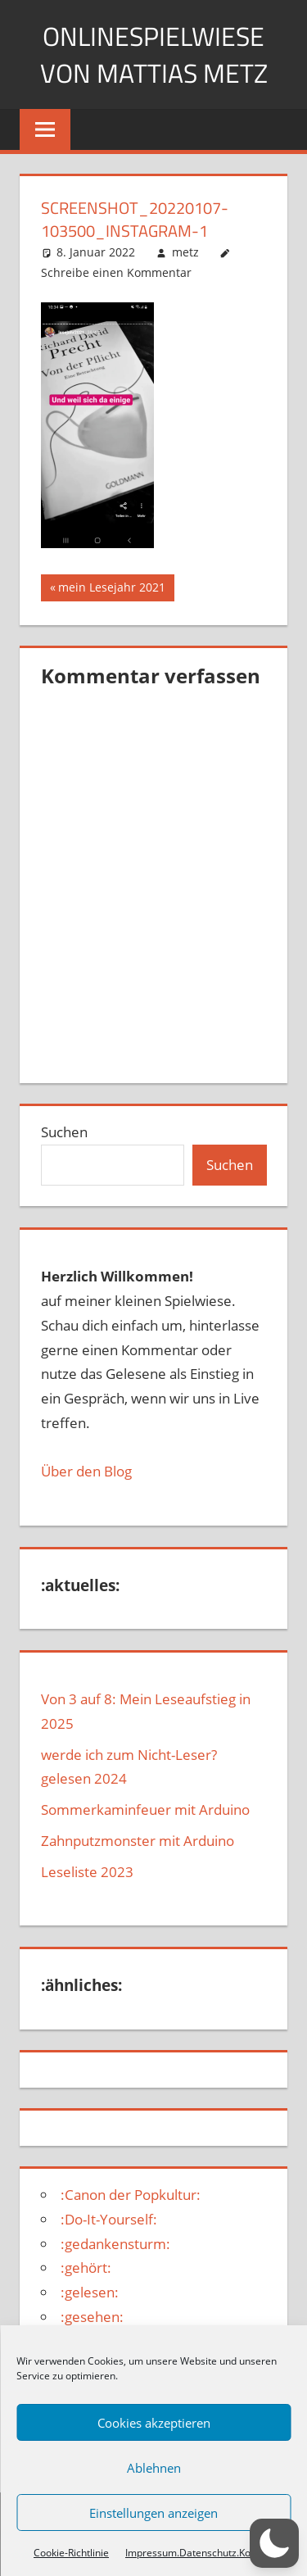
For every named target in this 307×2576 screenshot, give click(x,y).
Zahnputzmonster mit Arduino (137, 1840)
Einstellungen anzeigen (153, 2513)
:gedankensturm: (115, 2243)
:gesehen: (92, 2316)
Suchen (64, 1131)
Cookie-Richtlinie (71, 2553)
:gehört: (86, 2267)
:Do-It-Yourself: (109, 2219)
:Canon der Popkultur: (131, 2194)
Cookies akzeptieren (153, 2423)
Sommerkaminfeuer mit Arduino (145, 1809)
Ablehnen (154, 2468)
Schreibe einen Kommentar (116, 272)
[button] (274, 2543)
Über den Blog (86, 1471)
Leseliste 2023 (87, 1871)
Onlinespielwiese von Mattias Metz (153, 54)
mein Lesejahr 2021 (111, 589)
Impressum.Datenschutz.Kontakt (199, 2553)
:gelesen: (90, 2292)
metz (185, 252)
